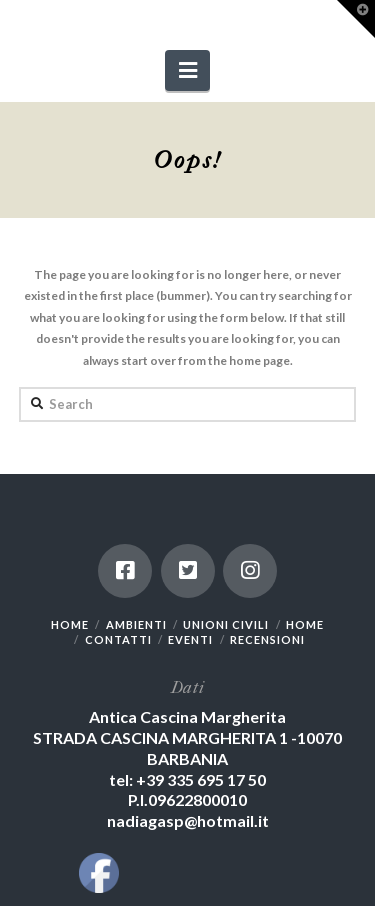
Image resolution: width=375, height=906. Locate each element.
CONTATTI (118, 639)
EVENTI (190, 639)
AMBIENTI (136, 624)
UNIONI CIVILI (226, 624)
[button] (187, 70)
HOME (70, 624)
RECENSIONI (267, 639)
